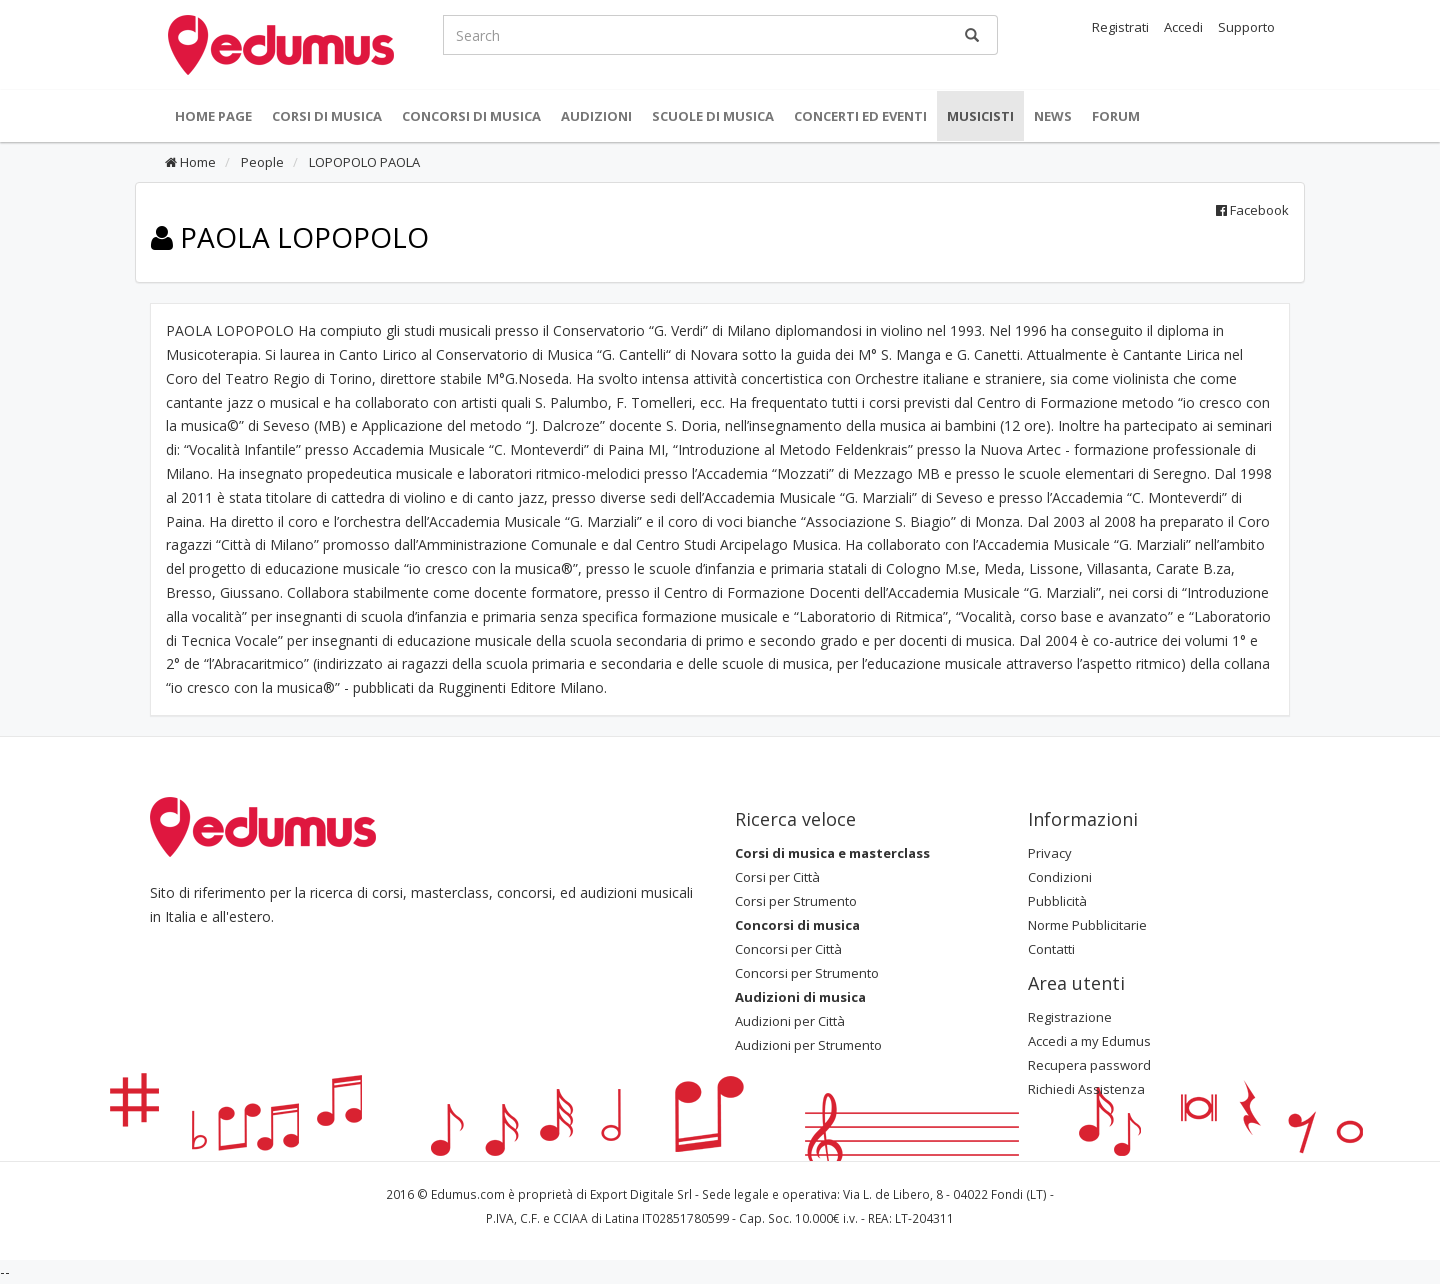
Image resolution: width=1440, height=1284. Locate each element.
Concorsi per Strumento (807, 973)
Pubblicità (1057, 901)
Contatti (1051, 949)
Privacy (1050, 853)
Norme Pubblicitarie (1087, 925)
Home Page (213, 116)
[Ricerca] (972, 35)
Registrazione (1070, 1017)
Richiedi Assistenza (1086, 1089)
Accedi (1183, 27)
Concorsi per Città (788, 949)
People (261, 162)
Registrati (1120, 27)
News (1053, 116)
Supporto (1246, 27)
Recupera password (1089, 1065)
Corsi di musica (327, 116)
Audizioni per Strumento (808, 1045)
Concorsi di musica (471, 116)
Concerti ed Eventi (860, 116)
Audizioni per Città (790, 1021)
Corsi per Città (777, 877)
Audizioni (596, 116)
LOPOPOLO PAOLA (363, 162)
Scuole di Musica (713, 116)
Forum (1116, 116)
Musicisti (980, 116)
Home (190, 162)
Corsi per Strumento (796, 901)
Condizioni (1060, 877)
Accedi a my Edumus (1089, 1041)
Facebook (1252, 210)
